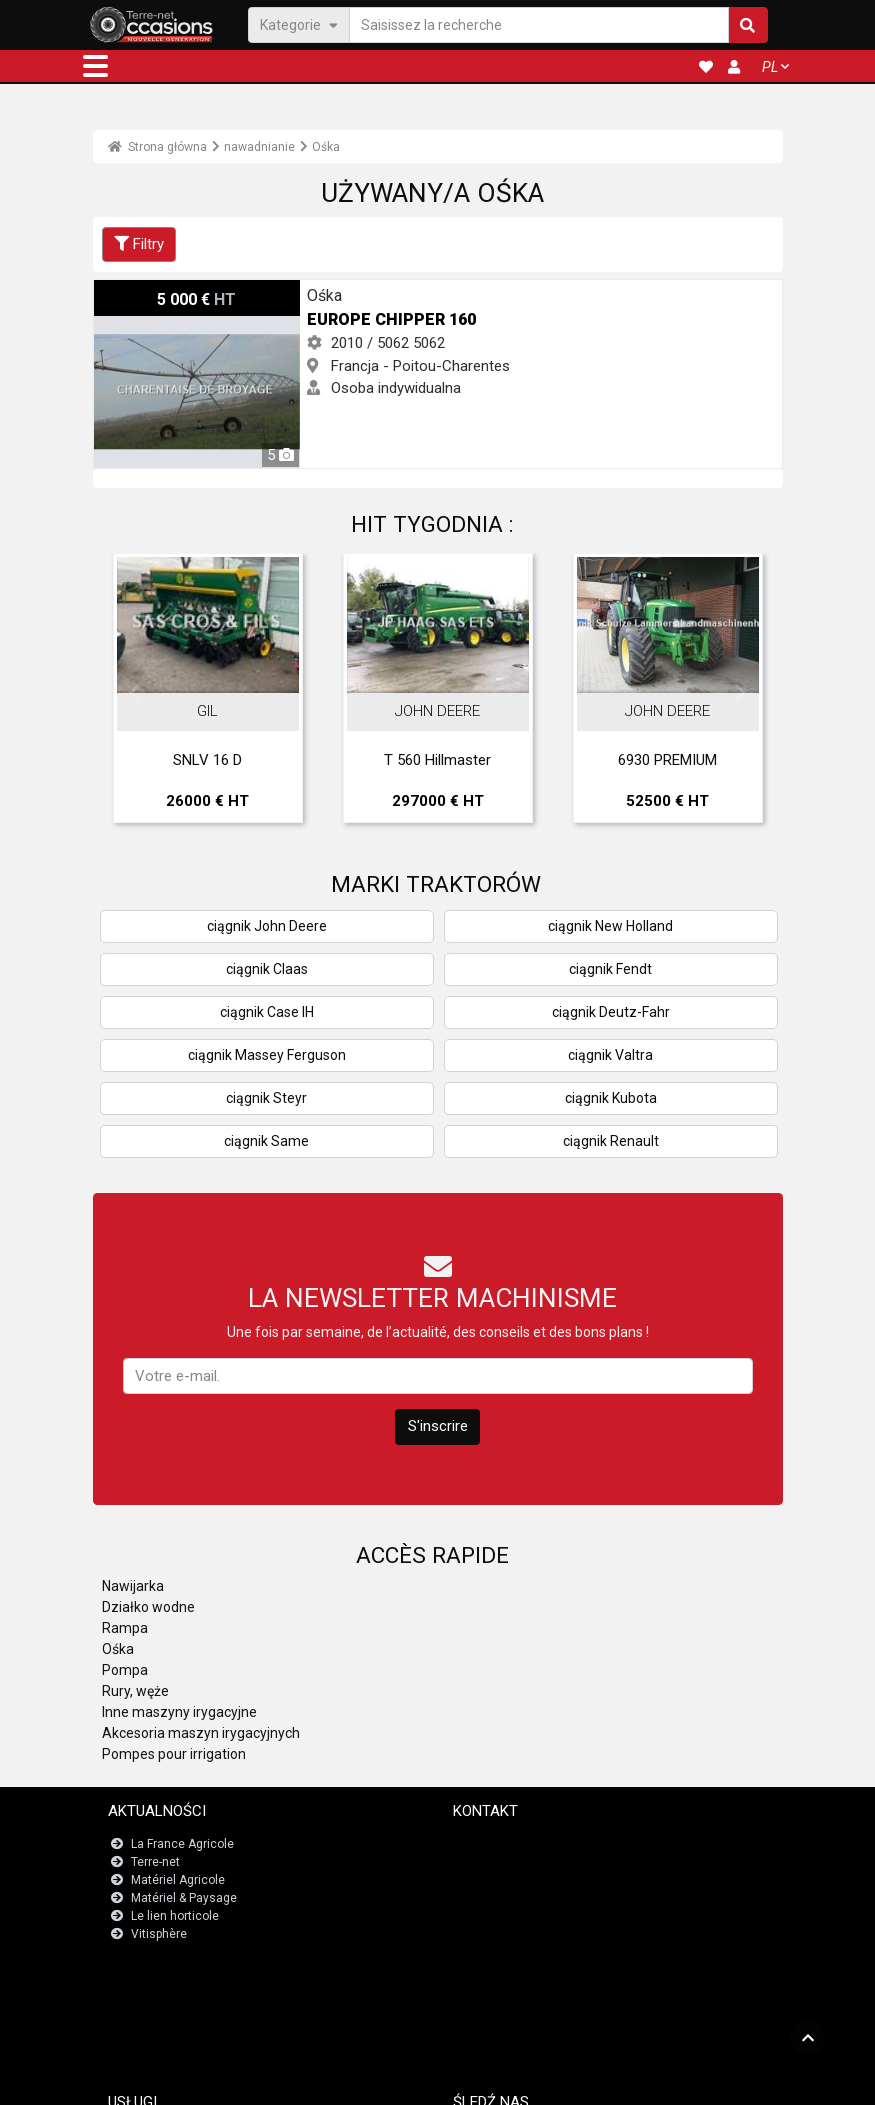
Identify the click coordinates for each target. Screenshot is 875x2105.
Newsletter (494, 1862)
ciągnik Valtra (610, 1055)
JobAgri (155, 2000)
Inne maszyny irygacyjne (179, 1712)
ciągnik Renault (611, 1141)
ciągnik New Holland (610, 926)
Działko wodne (148, 1607)
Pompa (125, 1670)
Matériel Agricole (178, 1880)
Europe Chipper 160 (158, 291)
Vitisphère (159, 1934)
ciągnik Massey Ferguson (267, 1055)
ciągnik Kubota (611, 1098)
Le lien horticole (175, 1916)
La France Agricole (182, 1844)
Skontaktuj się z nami (523, 1844)
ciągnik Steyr (266, 1098)
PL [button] (770, 67)
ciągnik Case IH (267, 1012)
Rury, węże (135, 1691)
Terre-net (155, 1862)
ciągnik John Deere (267, 926)
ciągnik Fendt (610, 969)
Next (741, 693)
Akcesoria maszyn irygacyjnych (201, 1733)
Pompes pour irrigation (174, 1754)
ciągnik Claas (267, 969)
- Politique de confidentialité (554, 2081)
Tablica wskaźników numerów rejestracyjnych (260, 2018)
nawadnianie (259, 147)
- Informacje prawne (423, 2081)
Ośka (326, 147)
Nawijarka (133, 1586)
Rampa (125, 1628)
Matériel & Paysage (184, 1898)
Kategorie (299, 24)
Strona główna (158, 147)
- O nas (650, 2081)
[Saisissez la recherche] (539, 24)
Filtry (139, 244)
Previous (135, 693)
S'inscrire (438, 1426)
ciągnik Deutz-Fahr (611, 1012)
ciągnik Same (266, 1141)
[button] (95, 66)
